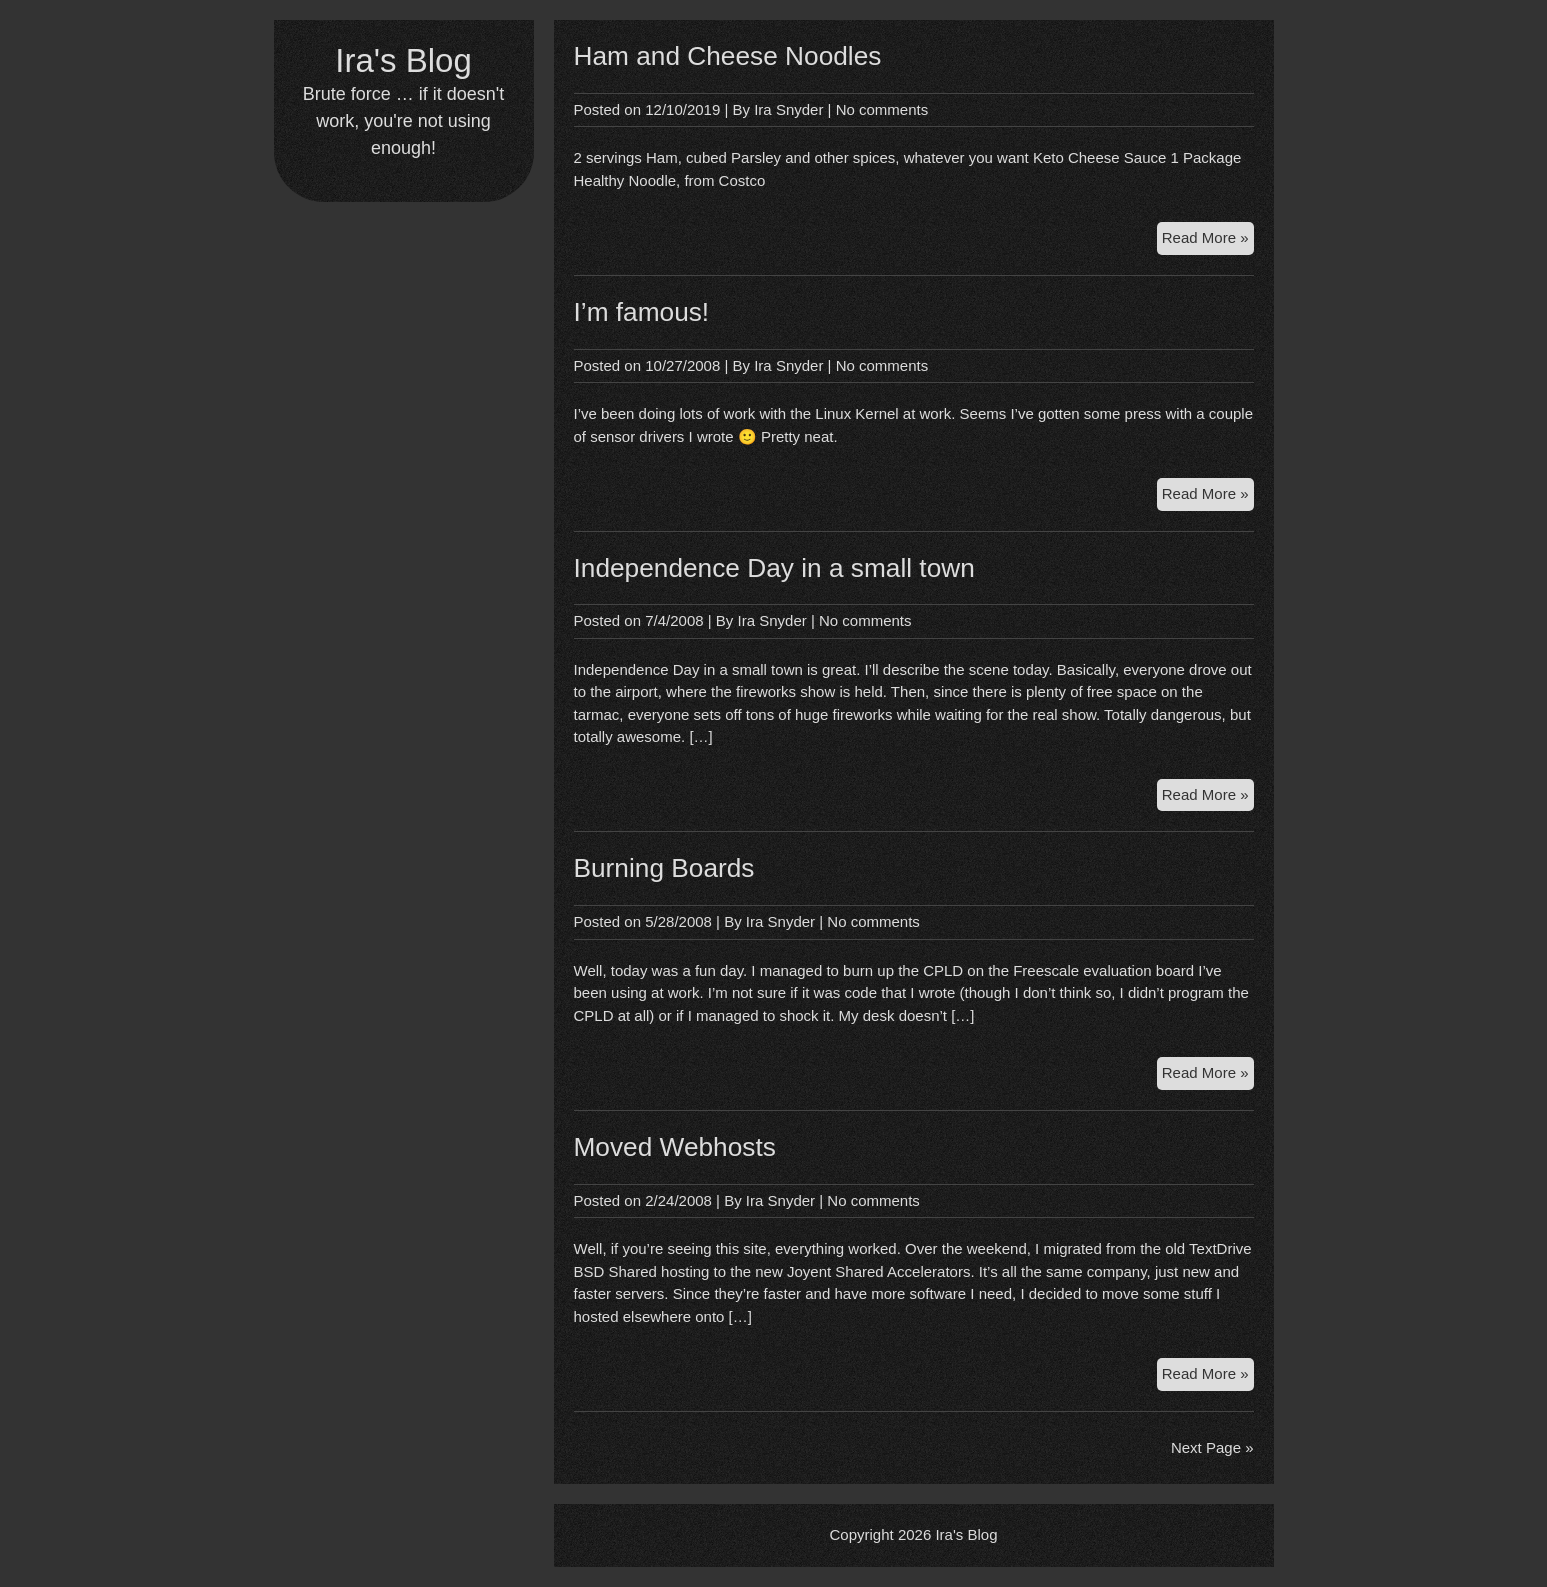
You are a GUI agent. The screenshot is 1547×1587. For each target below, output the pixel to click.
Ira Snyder (788, 109)
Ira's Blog (403, 60)
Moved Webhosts (675, 1147)
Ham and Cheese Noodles (728, 56)
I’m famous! (642, 312)
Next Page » (1212, 1447)
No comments (882, 109)
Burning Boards (664, 868)
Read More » (1208, 240)
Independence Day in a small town (774, 568)
